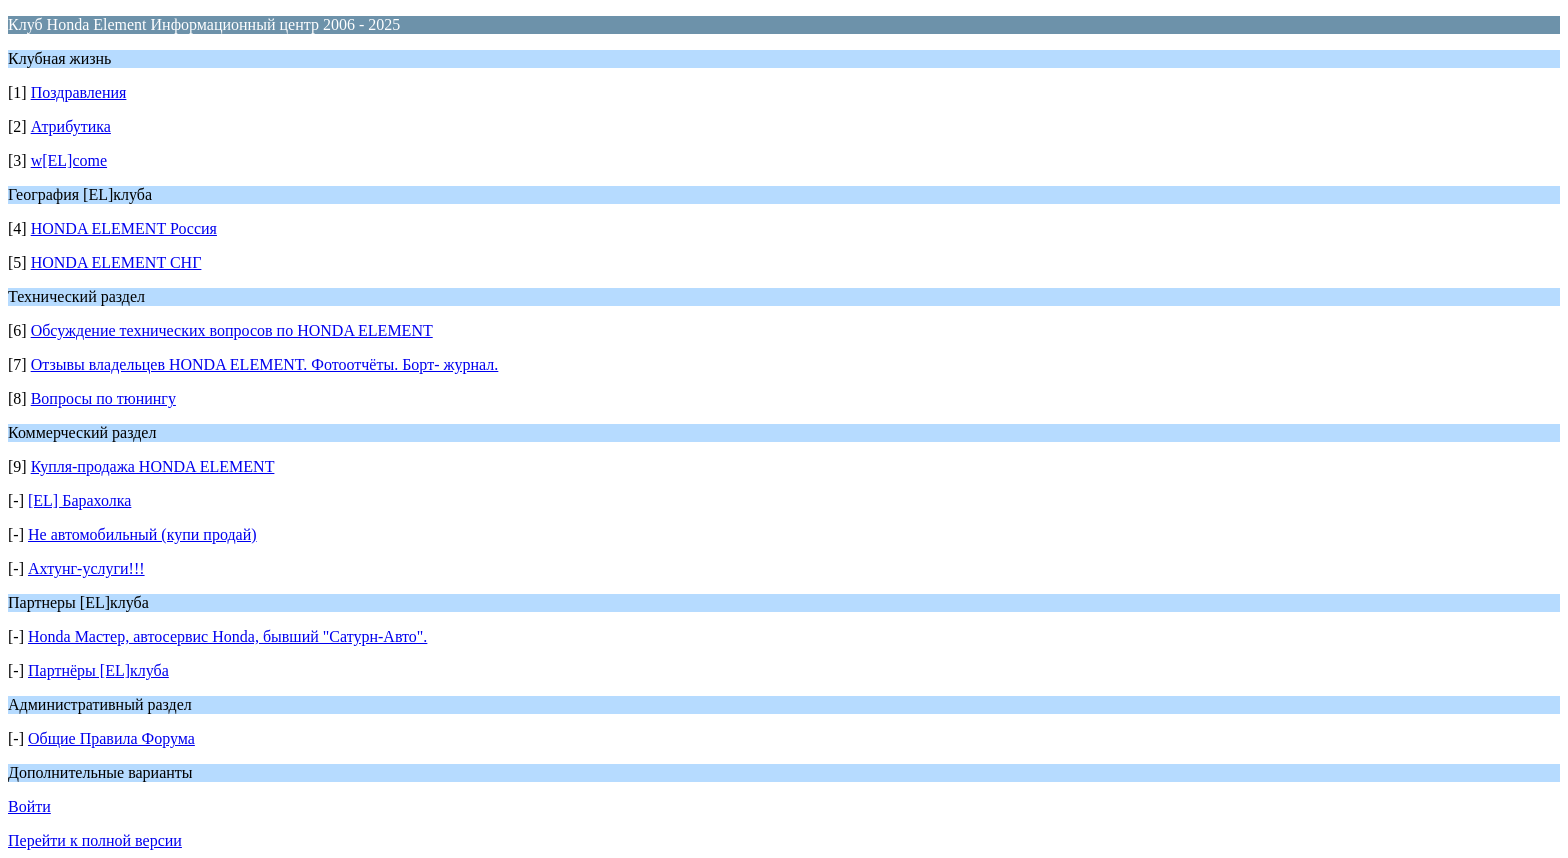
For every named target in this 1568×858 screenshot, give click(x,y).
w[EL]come (69, 160)
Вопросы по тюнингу (103, 398)
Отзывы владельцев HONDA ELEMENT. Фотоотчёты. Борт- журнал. (265, 364)
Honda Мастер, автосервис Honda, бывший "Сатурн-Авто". (227, 636)
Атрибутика (71, 126)
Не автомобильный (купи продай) (142, 534)
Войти (29, 806)
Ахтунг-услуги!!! (86, 568)
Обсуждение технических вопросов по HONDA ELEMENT (232, 330)
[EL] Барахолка (79, 500)
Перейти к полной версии (95, 840)
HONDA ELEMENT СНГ (116, 262)
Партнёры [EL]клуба (98, 670)
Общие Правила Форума (111, 738)
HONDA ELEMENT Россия (124, 228)
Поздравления (79, 92)
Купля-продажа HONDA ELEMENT (153, 466)
